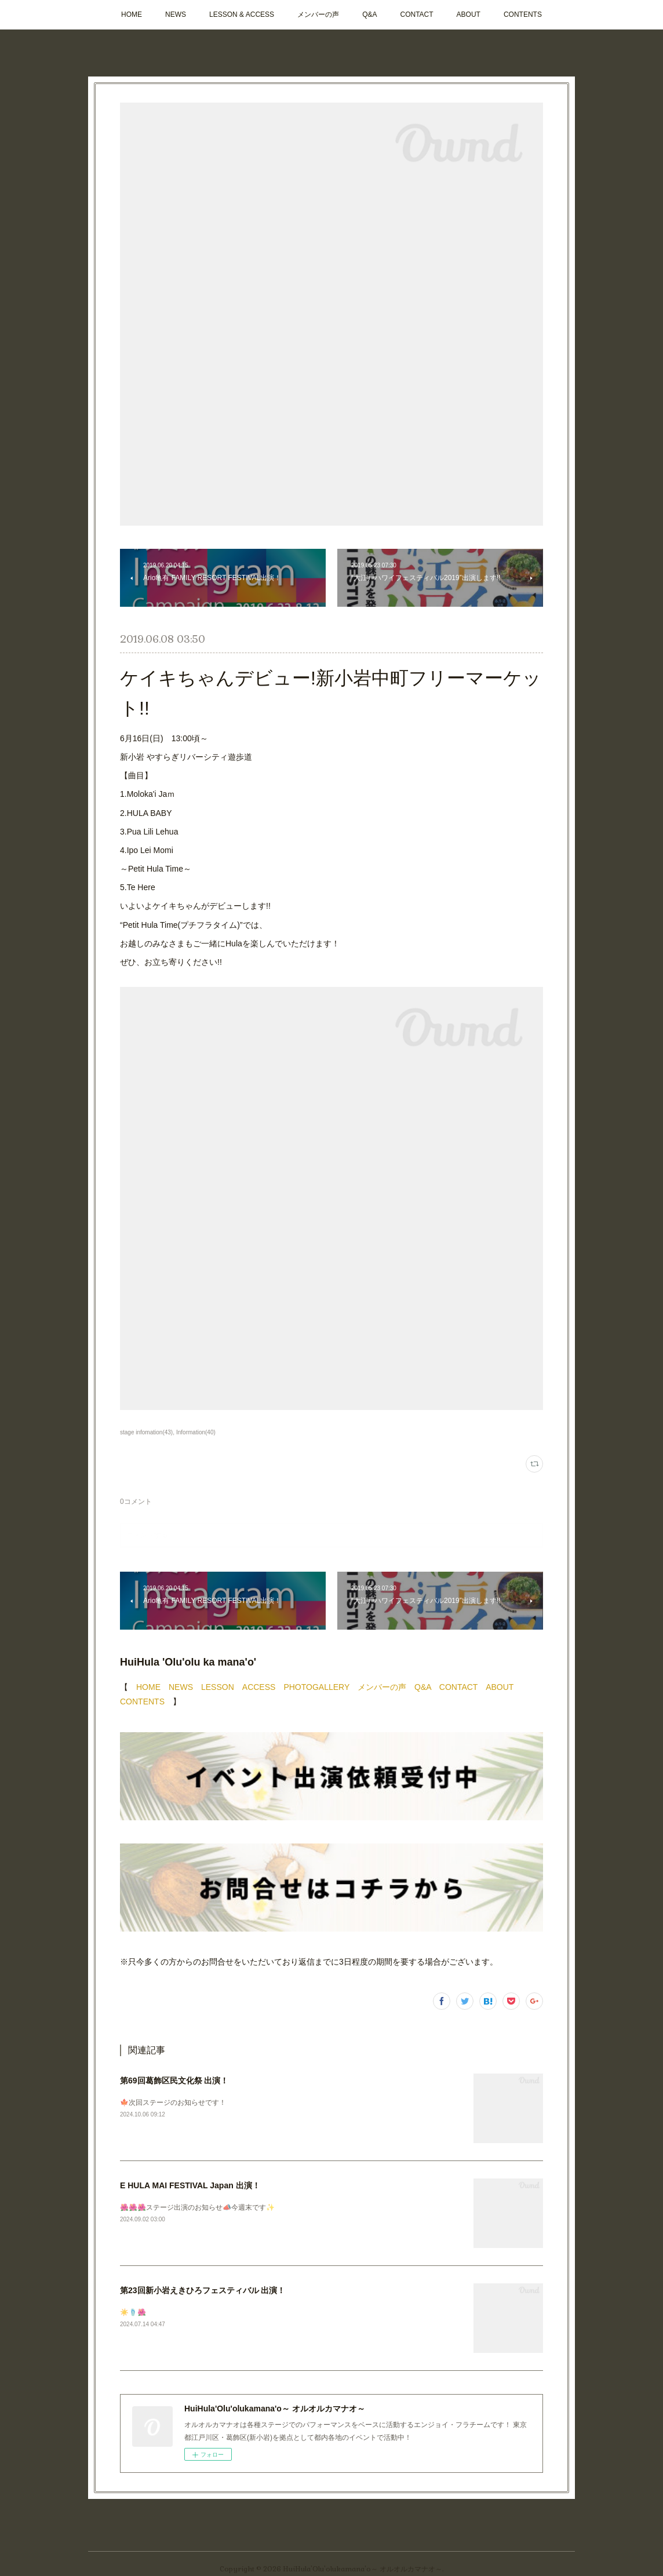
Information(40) (196, 1432)
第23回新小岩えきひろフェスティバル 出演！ (202, 2290)
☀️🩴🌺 (133, 2312)
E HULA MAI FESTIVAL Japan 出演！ (190, 2185)
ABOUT (468, 14)
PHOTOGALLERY (316, 1687)
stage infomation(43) (146, 1432)
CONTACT (416, 14)
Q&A (369, 14)
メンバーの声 (318, 14)
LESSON (217, 1687)
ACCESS (259, 1687)
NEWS (175, 14)
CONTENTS (523, 14)
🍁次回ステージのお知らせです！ (173, 2102)
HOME (131, 14)
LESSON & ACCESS (241, 14)
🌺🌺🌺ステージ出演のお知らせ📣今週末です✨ (197, 2207)
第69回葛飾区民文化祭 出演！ (174, 2080)
